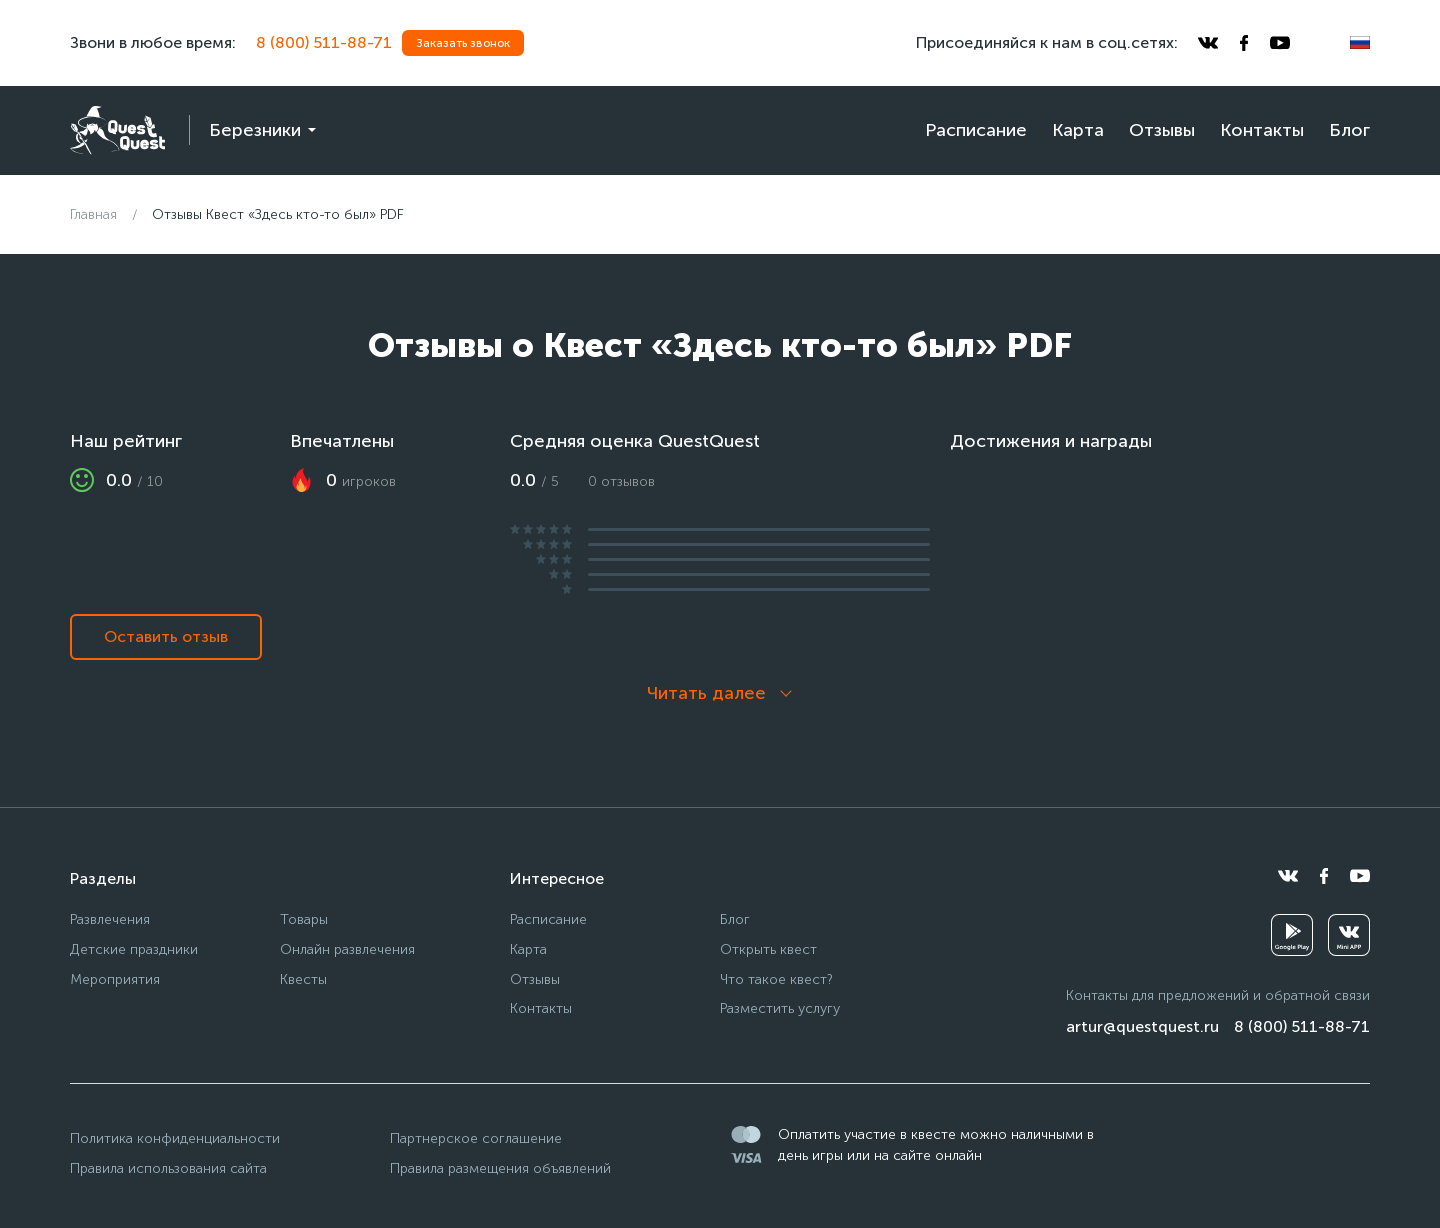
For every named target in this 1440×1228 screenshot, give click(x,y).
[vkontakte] (1208, 43)
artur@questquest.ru (1142, 1026)
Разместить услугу (780, 1008)
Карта (1078, 130)
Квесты (303, 979)
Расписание (976, 130)
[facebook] (1244, 43)
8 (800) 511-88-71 (324, 42)
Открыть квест (768, 949)
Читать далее (706, 693)
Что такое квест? (776, 979)
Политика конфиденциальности (175, 1138)
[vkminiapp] (1349, 935)
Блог (1349, 130)
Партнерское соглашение (476, 1138)
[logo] (117, 130)
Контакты (1262, 130)
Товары (304, 919)
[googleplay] (1292, 935)
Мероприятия (115, 979)
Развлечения (110, 919)
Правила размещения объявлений (500, 1168)
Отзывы (1162, 130)
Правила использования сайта (168, 1168)
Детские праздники (134, 949)
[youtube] (1280, 43)
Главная (93, 214)
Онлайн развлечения (347, 949)
